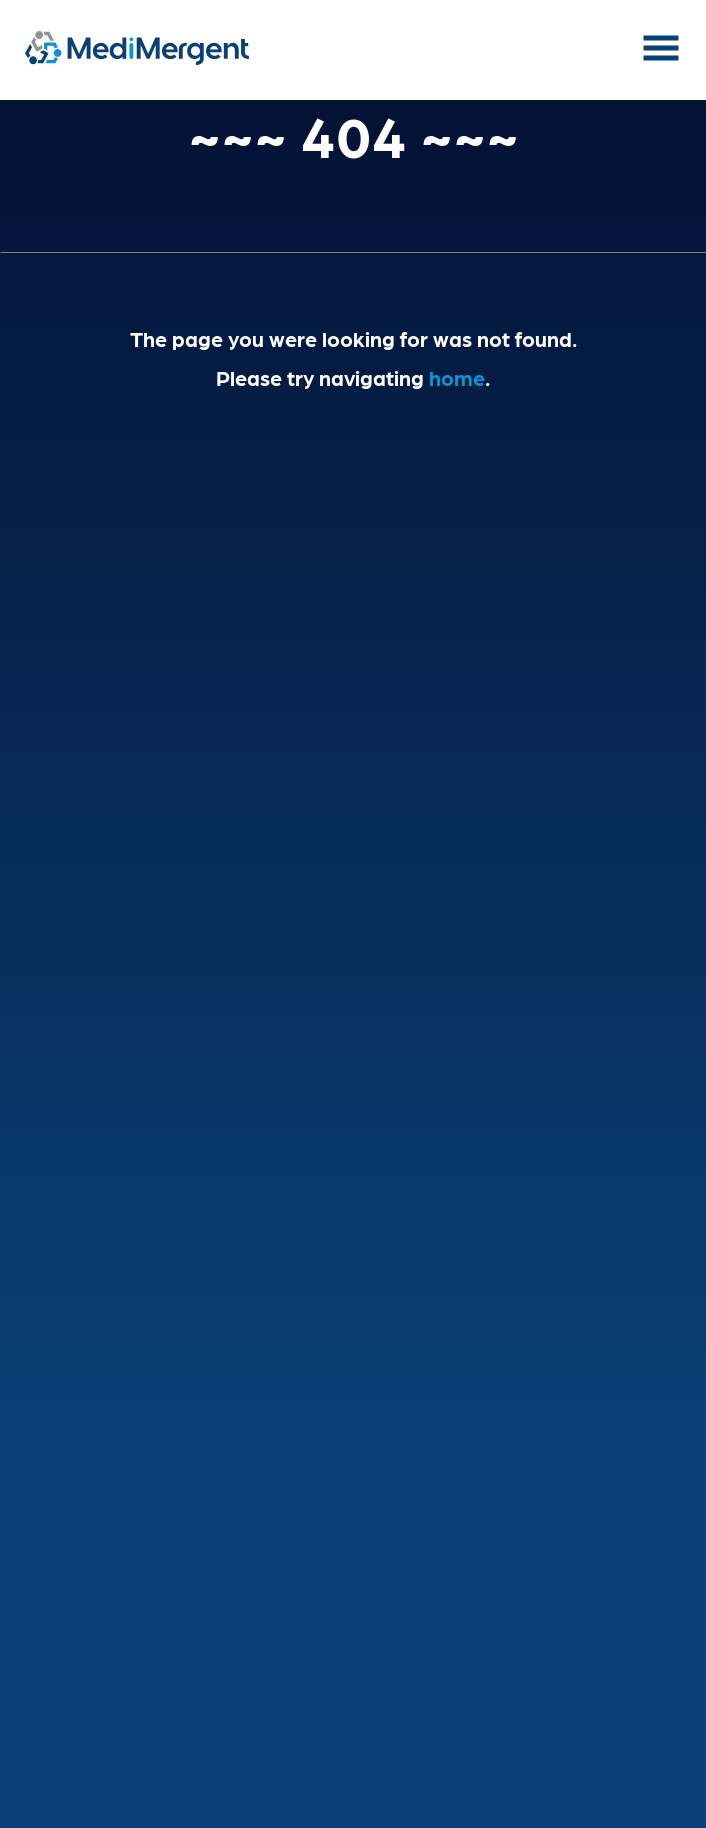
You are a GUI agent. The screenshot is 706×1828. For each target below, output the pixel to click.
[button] (661, 58)
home (457, 377)
